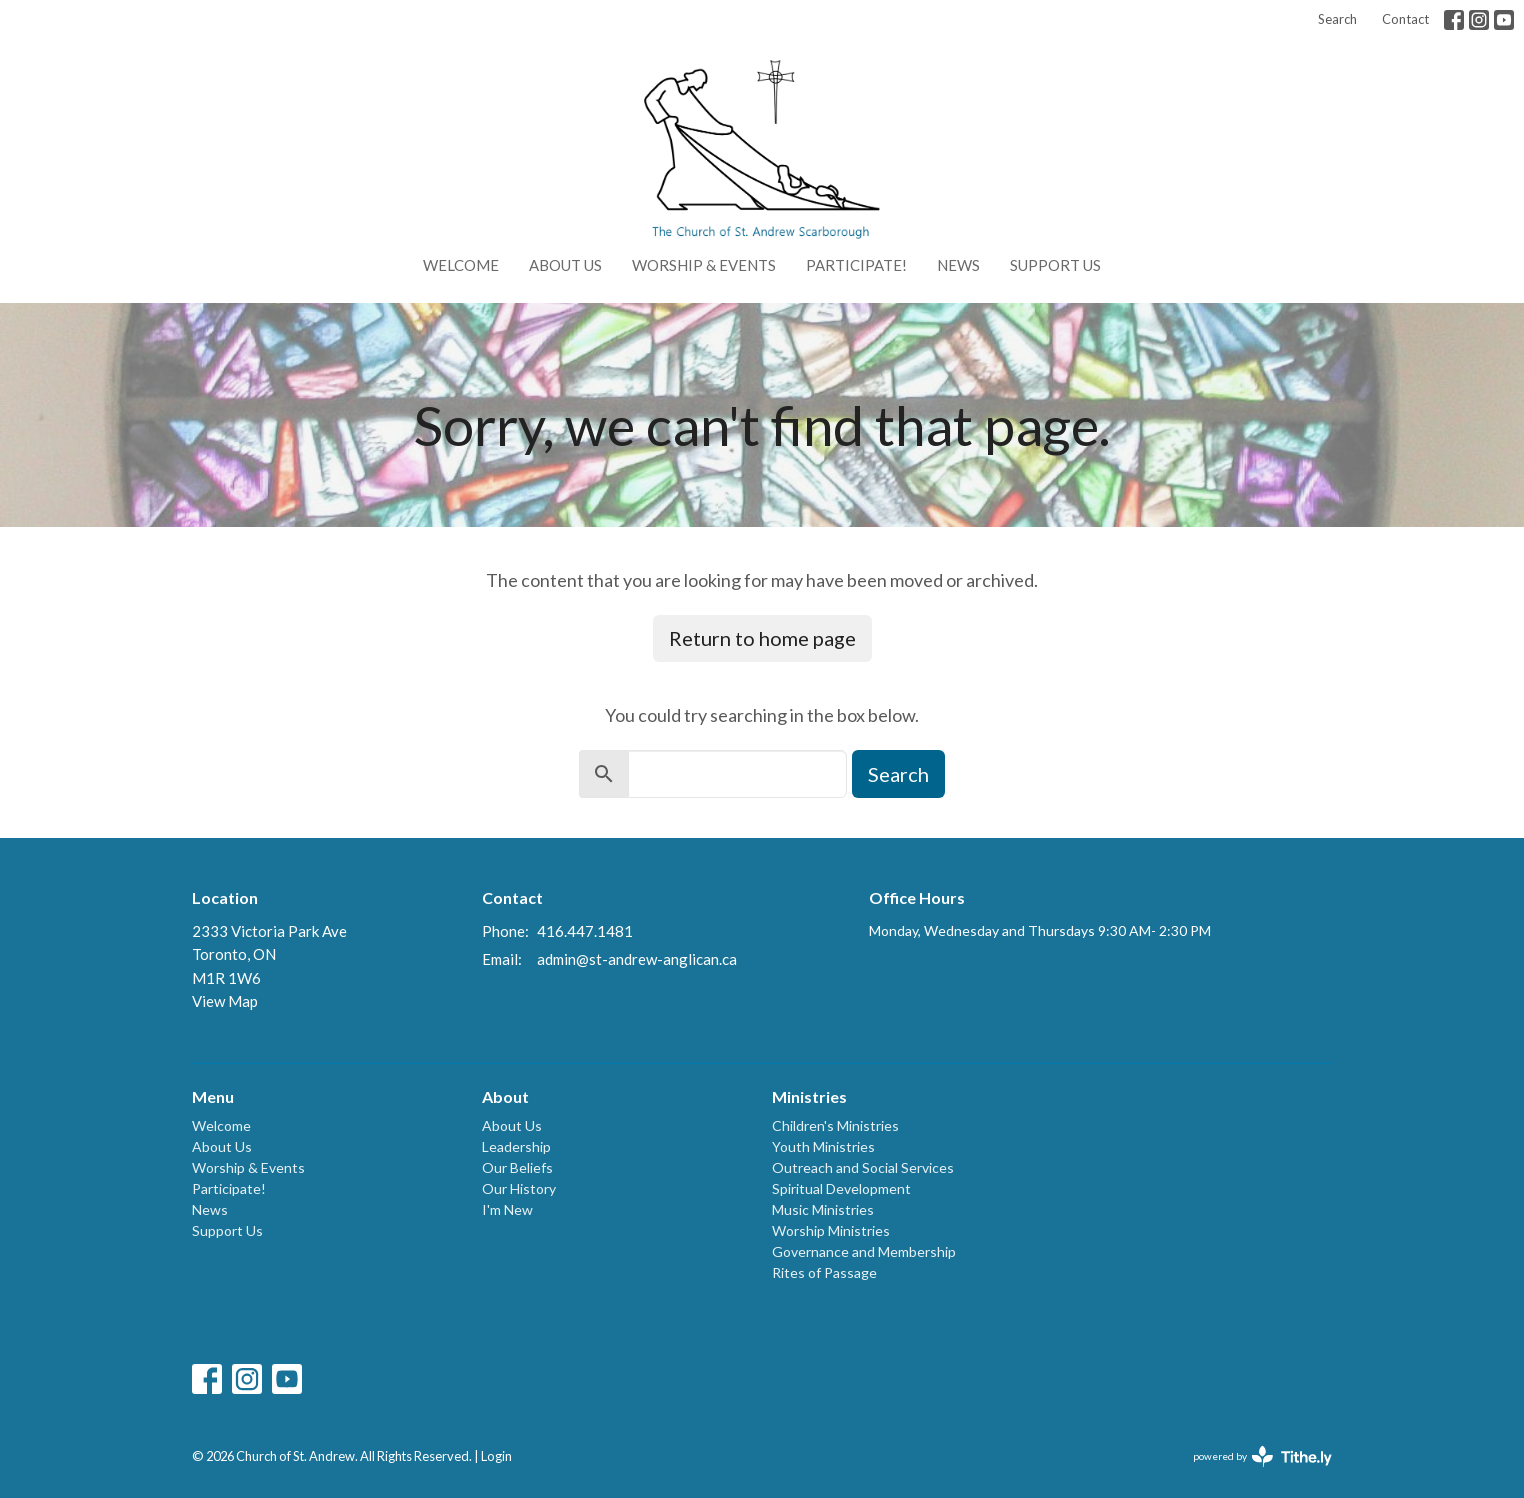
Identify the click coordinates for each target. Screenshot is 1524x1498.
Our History (519, 1188)
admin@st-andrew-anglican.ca (637, 959)
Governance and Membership (864, 1251)
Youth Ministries (823, 1146)
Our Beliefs (517, 1167)
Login (496, 1456)
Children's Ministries (835, 1125)
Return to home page (762, 638)
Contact (1405, 19)
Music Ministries (823, 1209)
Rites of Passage (824, 1272)
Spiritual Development (841, 1188)
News (958, 265)
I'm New (507, 1209)
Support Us (1055, 265)
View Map (225, 1001)
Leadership (516, 1146)
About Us (565, 265)
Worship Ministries (831, 1230)
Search (1337, 19)
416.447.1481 (585, 931)
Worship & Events (704, 265)
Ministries (809, 1096)
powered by (1262, 1456)
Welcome (461, 265)
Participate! (856, 265)
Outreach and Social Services (863, 1167)
